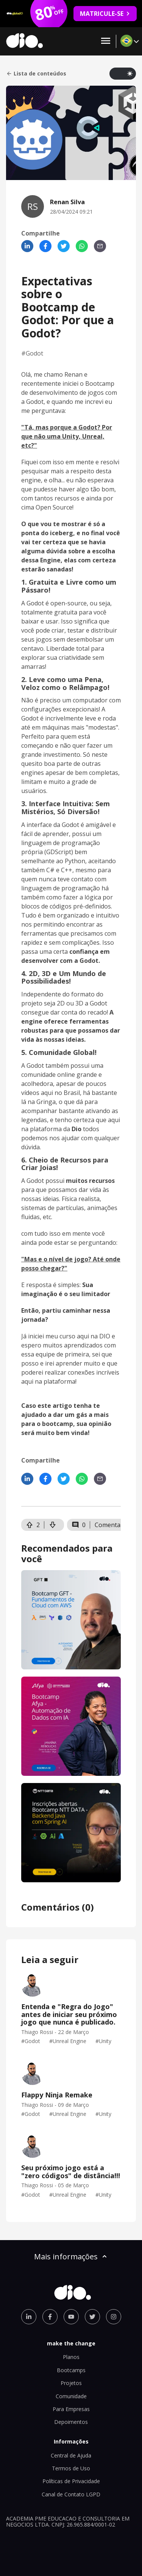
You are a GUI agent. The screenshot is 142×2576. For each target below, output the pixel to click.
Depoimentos (71, 2421)
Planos (71, 2356)
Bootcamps (71, 2370)
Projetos (71, 2383)
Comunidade (71, 2396)
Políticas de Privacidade (71, 2481)
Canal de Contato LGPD (71, 2494)
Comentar (109, 1525)
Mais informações (71, 2256)
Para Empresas (71, 2409)
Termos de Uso (71, 2468)
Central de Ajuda (71, 2455)
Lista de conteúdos (36, 74)
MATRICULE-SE (105, 13)
